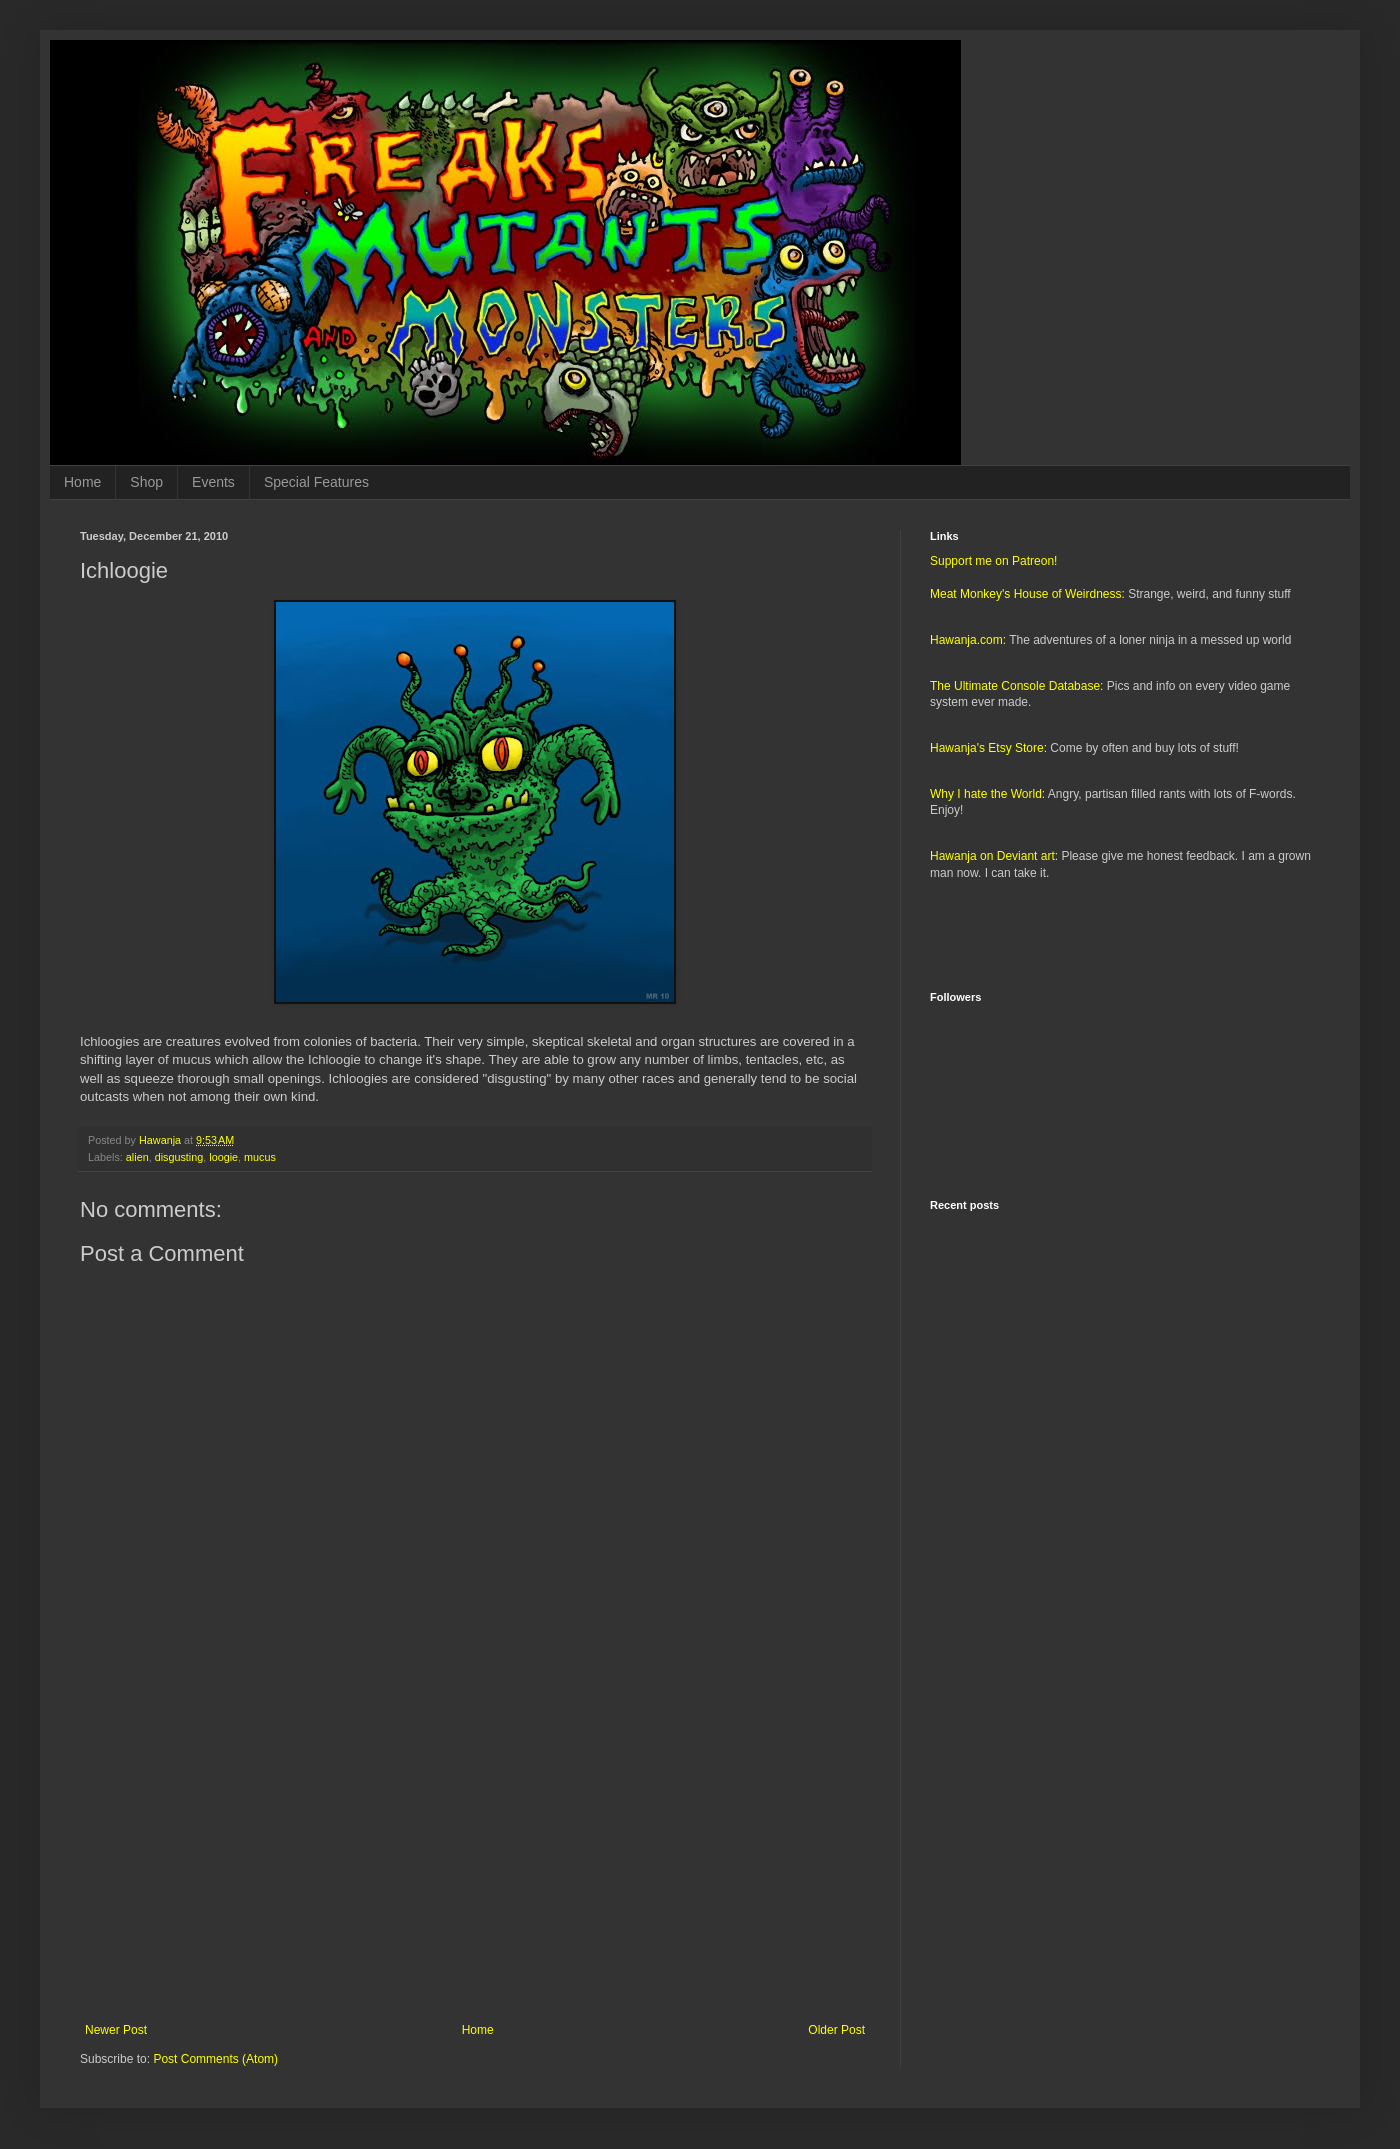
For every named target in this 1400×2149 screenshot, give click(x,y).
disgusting (179, 1157)
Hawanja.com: (968, 640)
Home (82, 482)
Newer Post (116, 2030)
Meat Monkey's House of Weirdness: (1027, 594)
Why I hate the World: (987, 794)
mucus (260, 1157)
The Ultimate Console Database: (1016, 686)
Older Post (836, 2030)
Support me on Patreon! (993, 561)
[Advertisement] (475, 1858)
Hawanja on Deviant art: (994, 856)
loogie (223, 1157)
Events (213, 482)
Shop (146, 482)
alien (137, 1157)
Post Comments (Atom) (215, 2059)
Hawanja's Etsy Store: (988, 748)
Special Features (316, 482)
